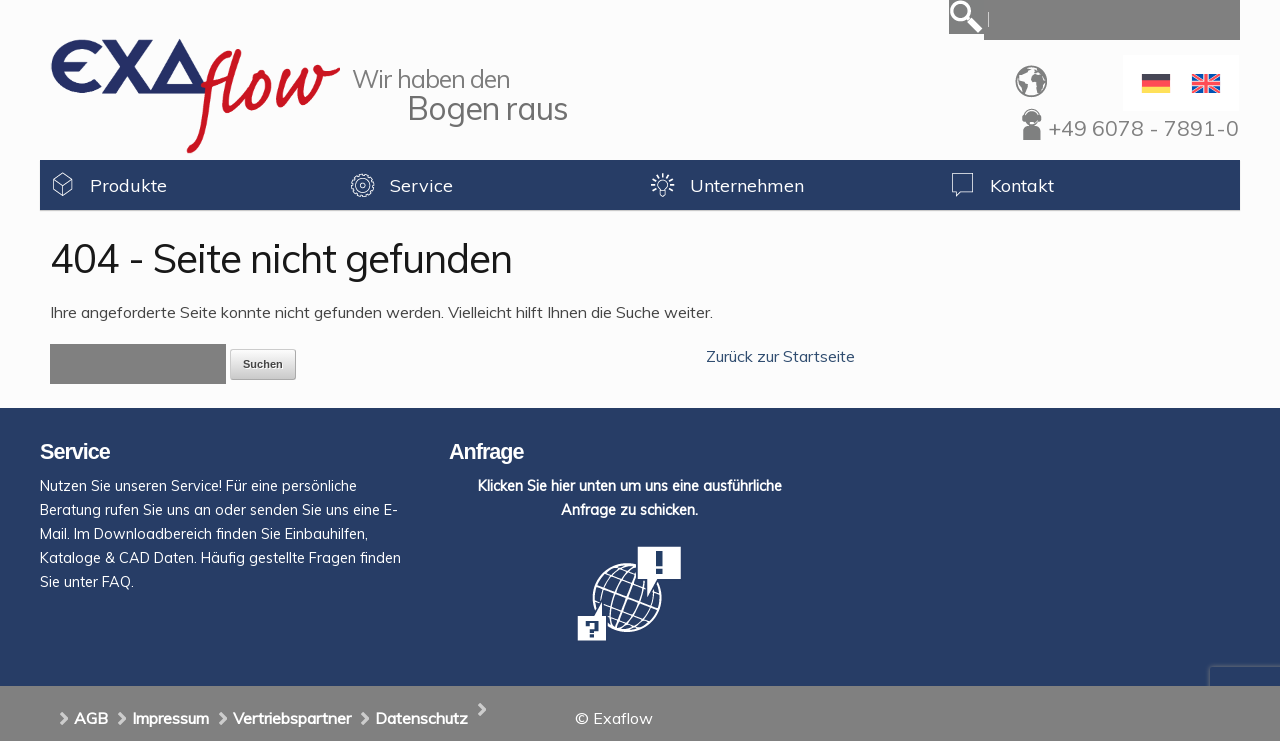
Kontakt (1022, 185)
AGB (91, 718)
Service (421, 185)
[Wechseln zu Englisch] (1206, 83)
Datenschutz (421, 718)
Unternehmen (747, 185)
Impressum (170, 718)
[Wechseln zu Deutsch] (1156, 83)
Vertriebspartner (292, 718)
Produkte (128, 185)
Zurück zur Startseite (780, 356)
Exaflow (195, 95)
